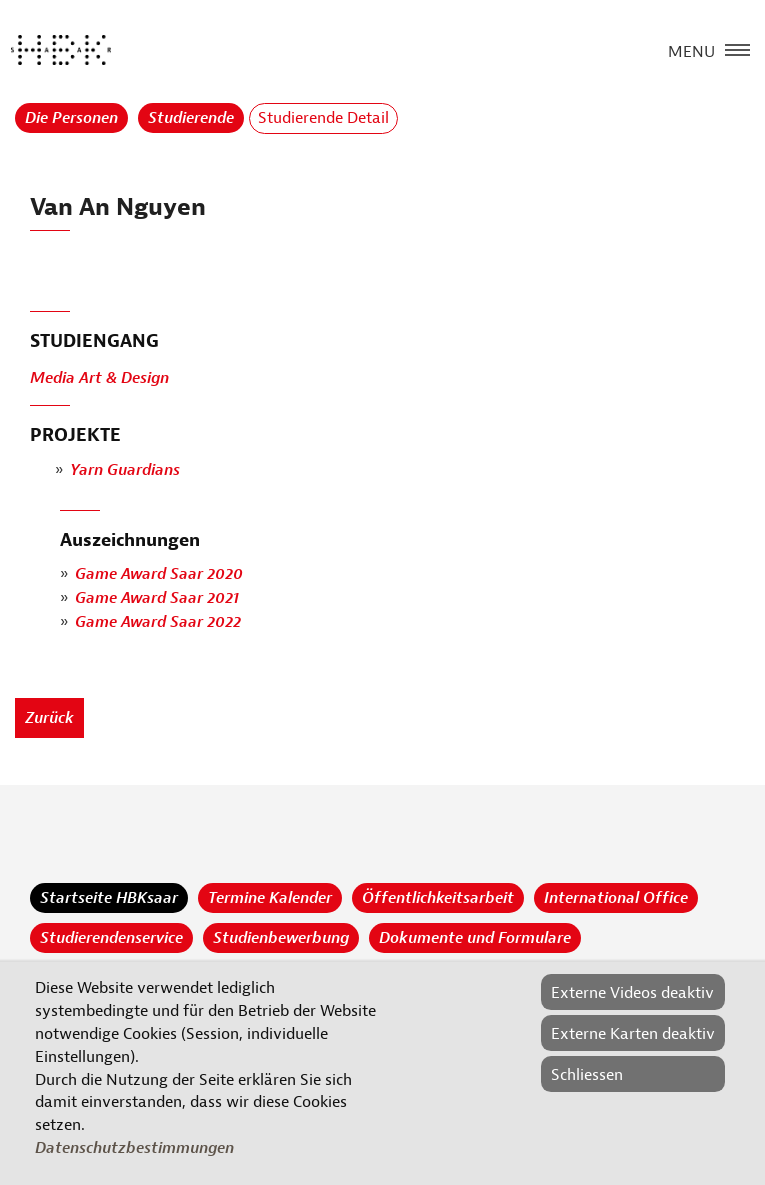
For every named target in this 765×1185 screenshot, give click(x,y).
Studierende (191, 118)
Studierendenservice (111, 938)
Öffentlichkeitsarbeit (438, 898)
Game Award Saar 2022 (158, 623)
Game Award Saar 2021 (157, 599)
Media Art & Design (99, 379)
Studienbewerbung (281, 938)
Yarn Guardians (125, 470)
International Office (616, 898)
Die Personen (71, 118)
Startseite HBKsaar (109, 898)
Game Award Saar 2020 (159, 575)
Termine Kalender (270, 898)
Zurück (49, 718)
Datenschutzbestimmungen (134, 1148)
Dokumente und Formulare (475, 938)
